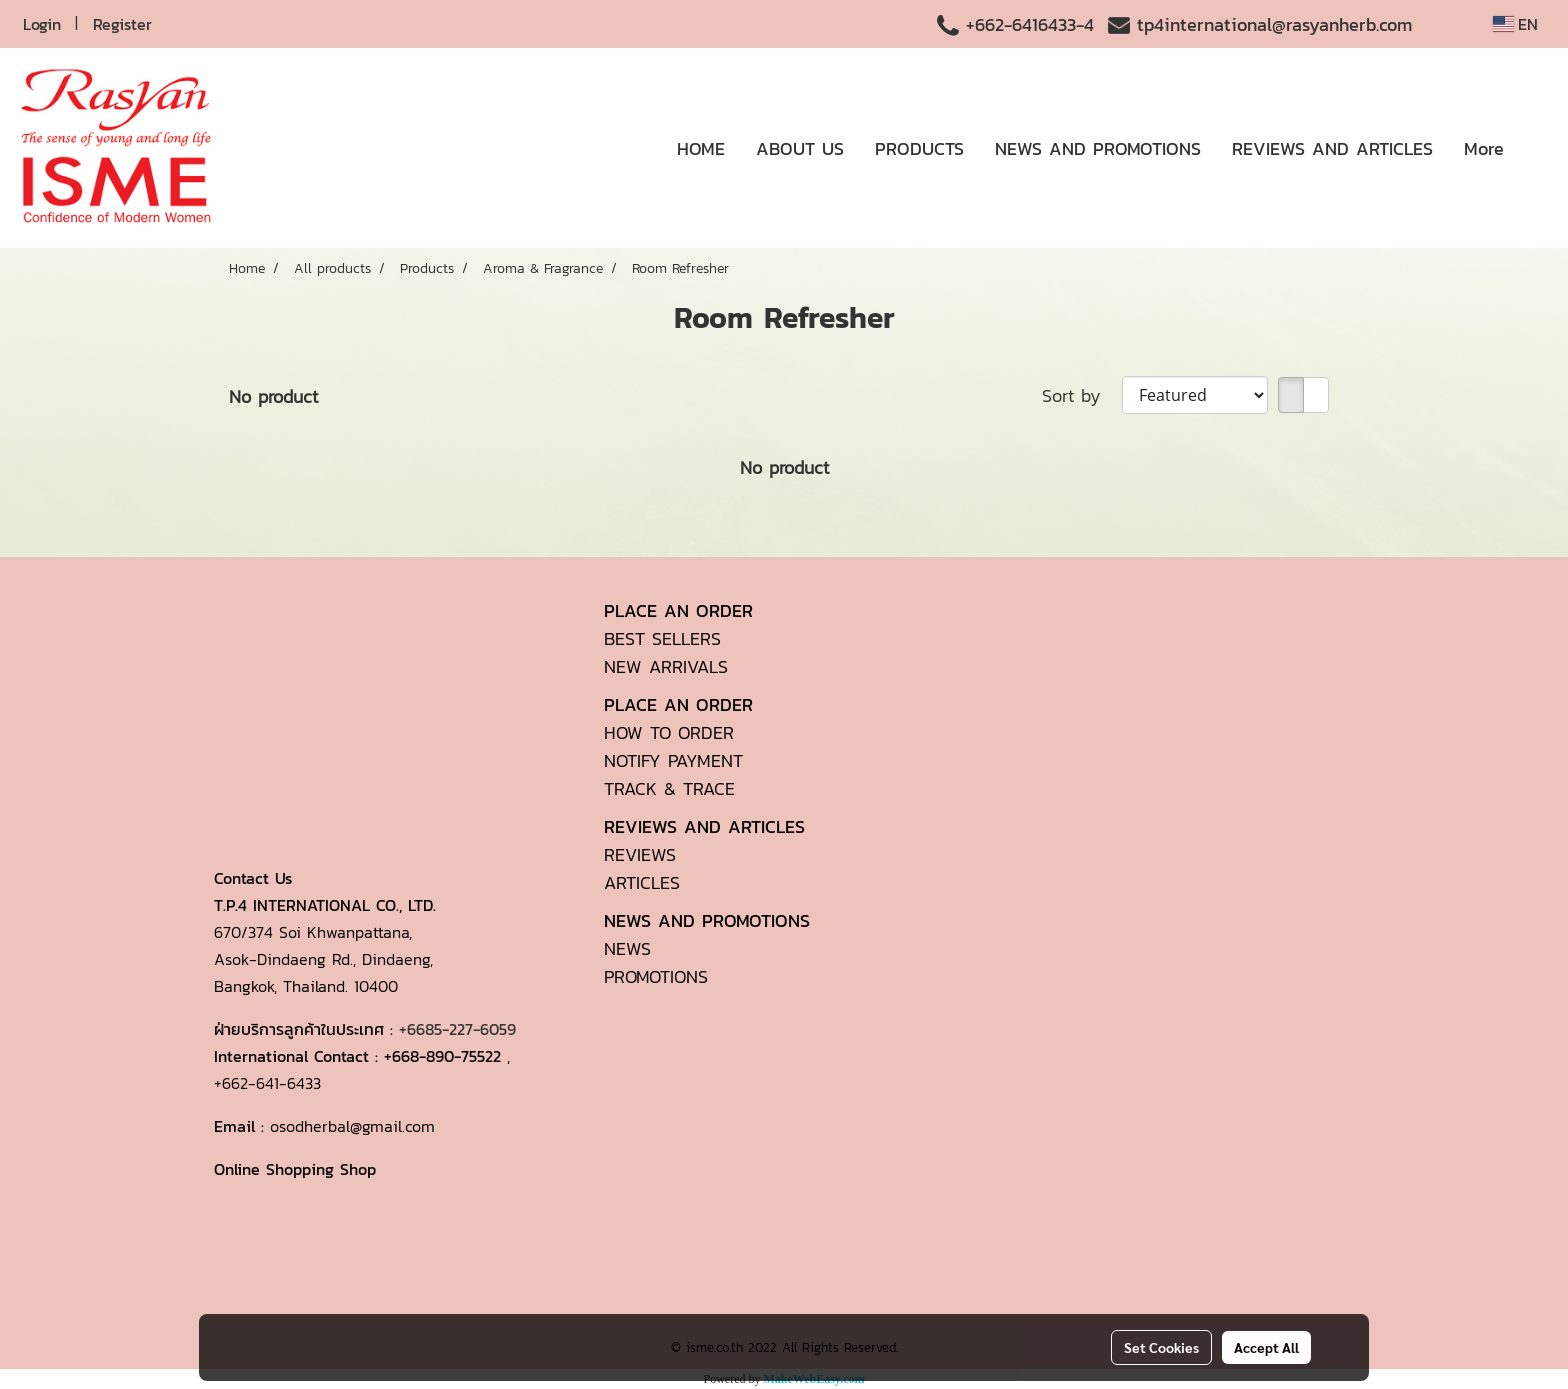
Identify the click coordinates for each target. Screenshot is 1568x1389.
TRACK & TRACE (669, 788)
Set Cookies (1161, 1347)
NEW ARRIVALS (666, 666)
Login (42, 24)
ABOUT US (800, 148)
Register (122, 24)
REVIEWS (640, 854)
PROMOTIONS (656, 976)
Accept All (1266, 1347)
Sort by (1082, 395)
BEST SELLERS (662, 638)
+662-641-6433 (267, 1083)
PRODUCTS (919, 148)
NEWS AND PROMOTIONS (1098, 148)
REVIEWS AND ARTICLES (1332, 148)
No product (273, 396)
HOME (701, 148)
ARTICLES (642, 882)
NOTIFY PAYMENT (673, 760)
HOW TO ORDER (669, 732)
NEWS (627, 948)
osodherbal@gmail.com (352, 1126)
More (1484, 148)
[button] (1537, 148)
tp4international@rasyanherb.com (1274, 24)
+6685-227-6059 (457, 1029)
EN (1515, 24)
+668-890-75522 (442, 1056)
